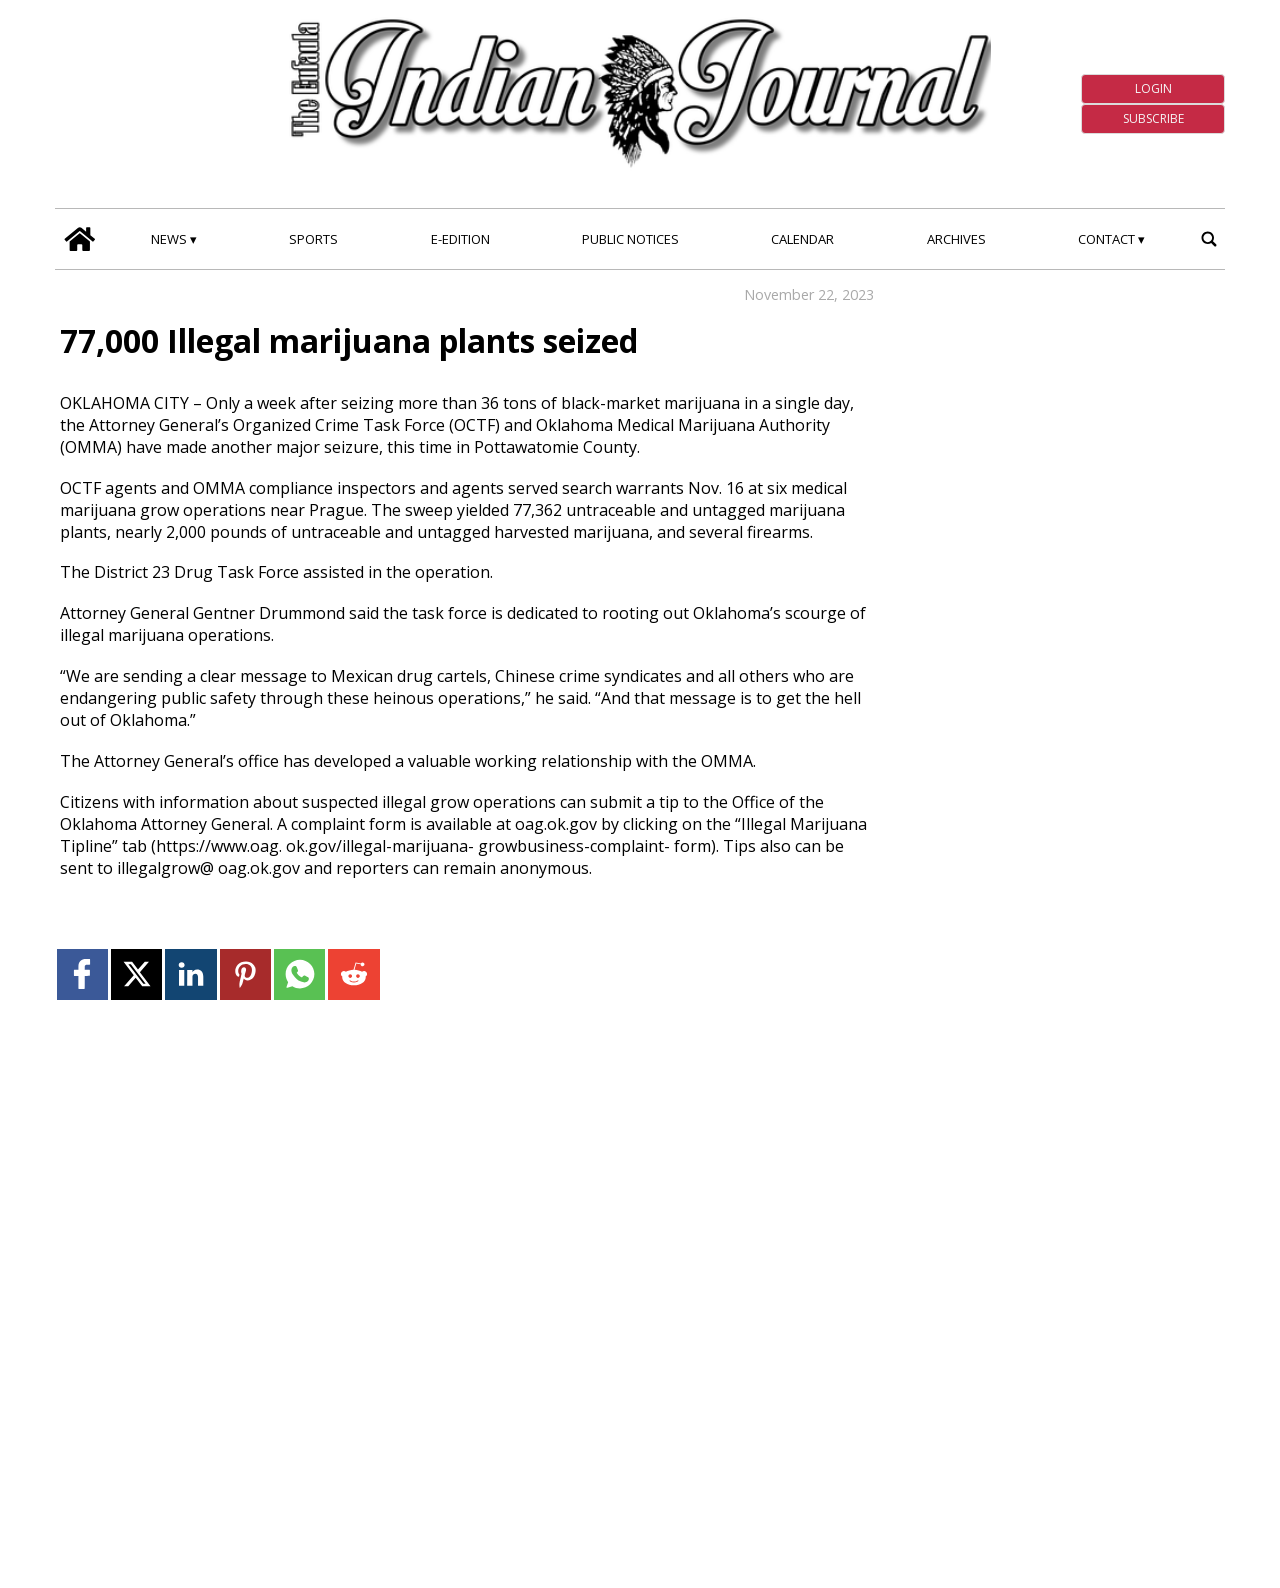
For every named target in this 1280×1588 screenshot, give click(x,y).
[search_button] (1208, 239)
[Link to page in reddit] (353, 974)
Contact (1106, 239)
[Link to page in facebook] (82, 974)
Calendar (802, 239)
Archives (956, 239)
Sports (313, 239)
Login (1153, 88)
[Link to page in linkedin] (190, 974)
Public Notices (630, 239)
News (169, 239)
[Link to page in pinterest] (245, 974)
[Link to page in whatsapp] (299, 974)
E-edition (460, 239)
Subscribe (1153, 118)
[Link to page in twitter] (136, 974)
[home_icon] (79, 238)
